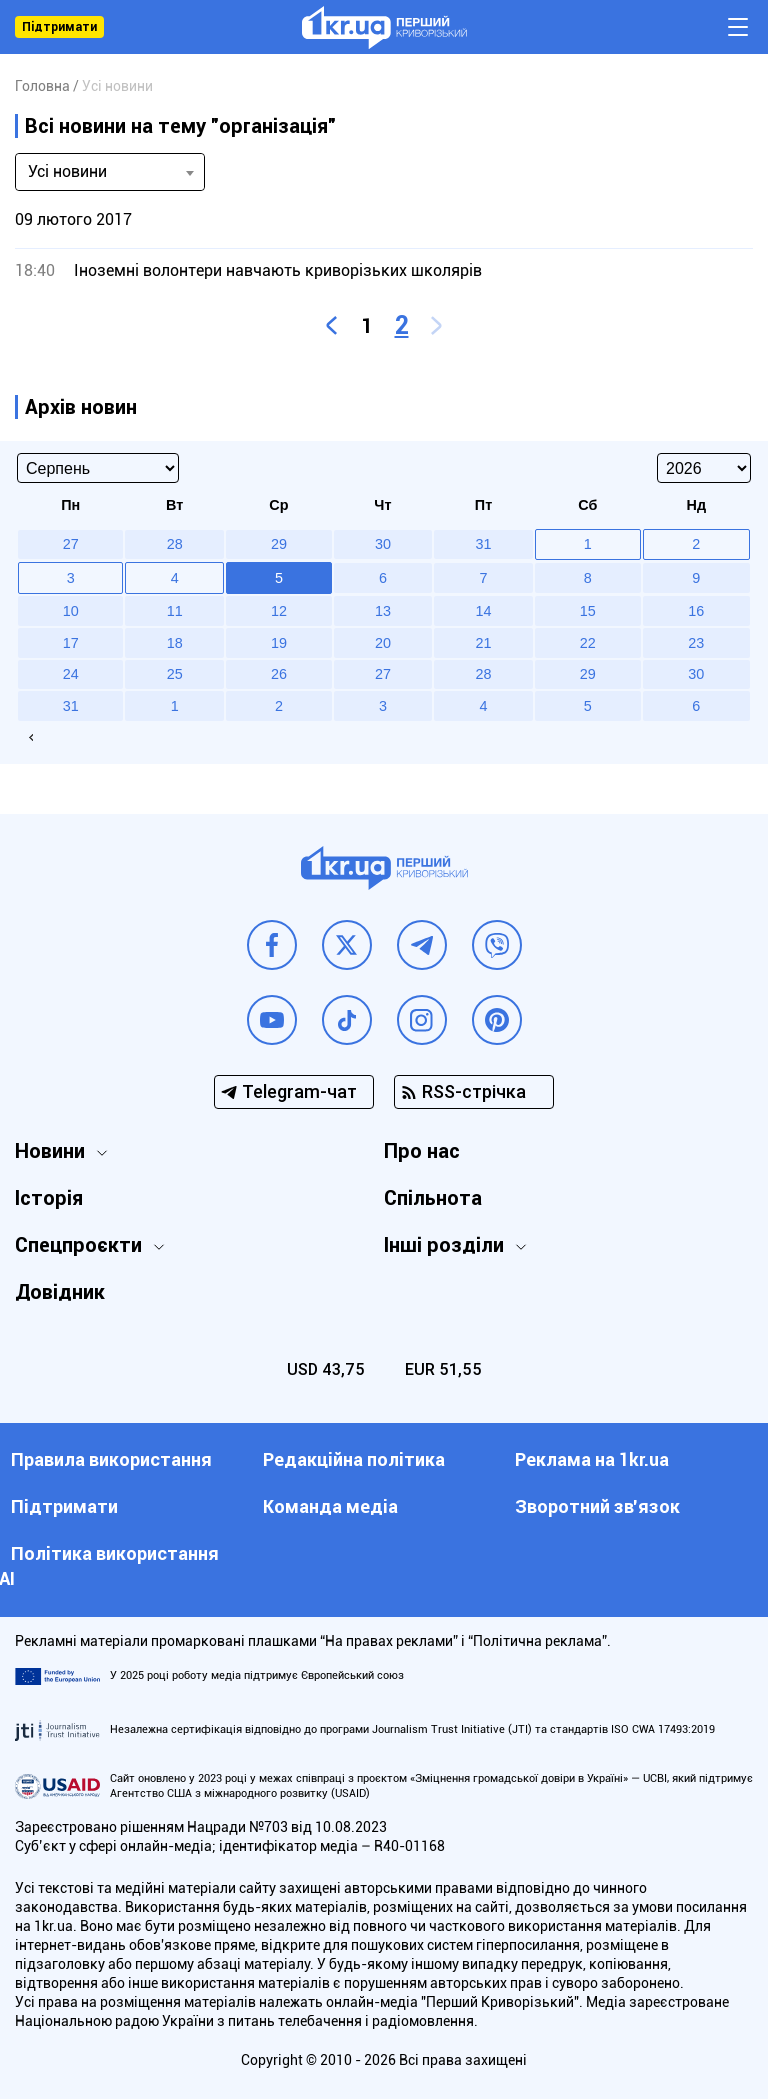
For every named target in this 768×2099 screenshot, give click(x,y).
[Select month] (98, 468)
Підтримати (59, 27)
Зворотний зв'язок (597, 1506)
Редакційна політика (354, 1459)
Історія (49, 1198)
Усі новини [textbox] (67, 171)
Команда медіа (330, 1506)
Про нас (422, 1151)
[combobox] (110, 172)
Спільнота (433, 1198)
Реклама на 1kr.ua (592, 1459)
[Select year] (704, 468)
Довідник (60, 1292)
